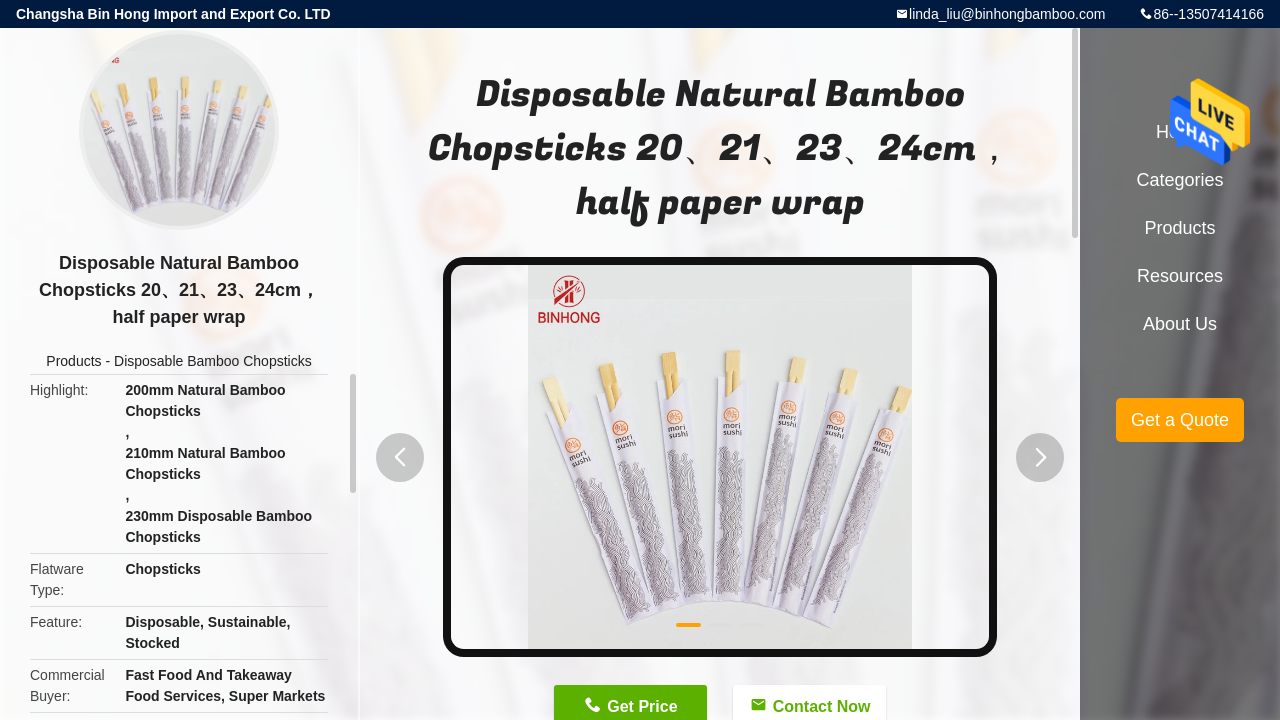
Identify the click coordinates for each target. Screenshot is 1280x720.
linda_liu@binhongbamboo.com (1007, 14)
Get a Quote (1180, 420)
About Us (1180, 324)
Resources (1180, 276)
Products (73, 361)
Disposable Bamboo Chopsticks (213, 361)
